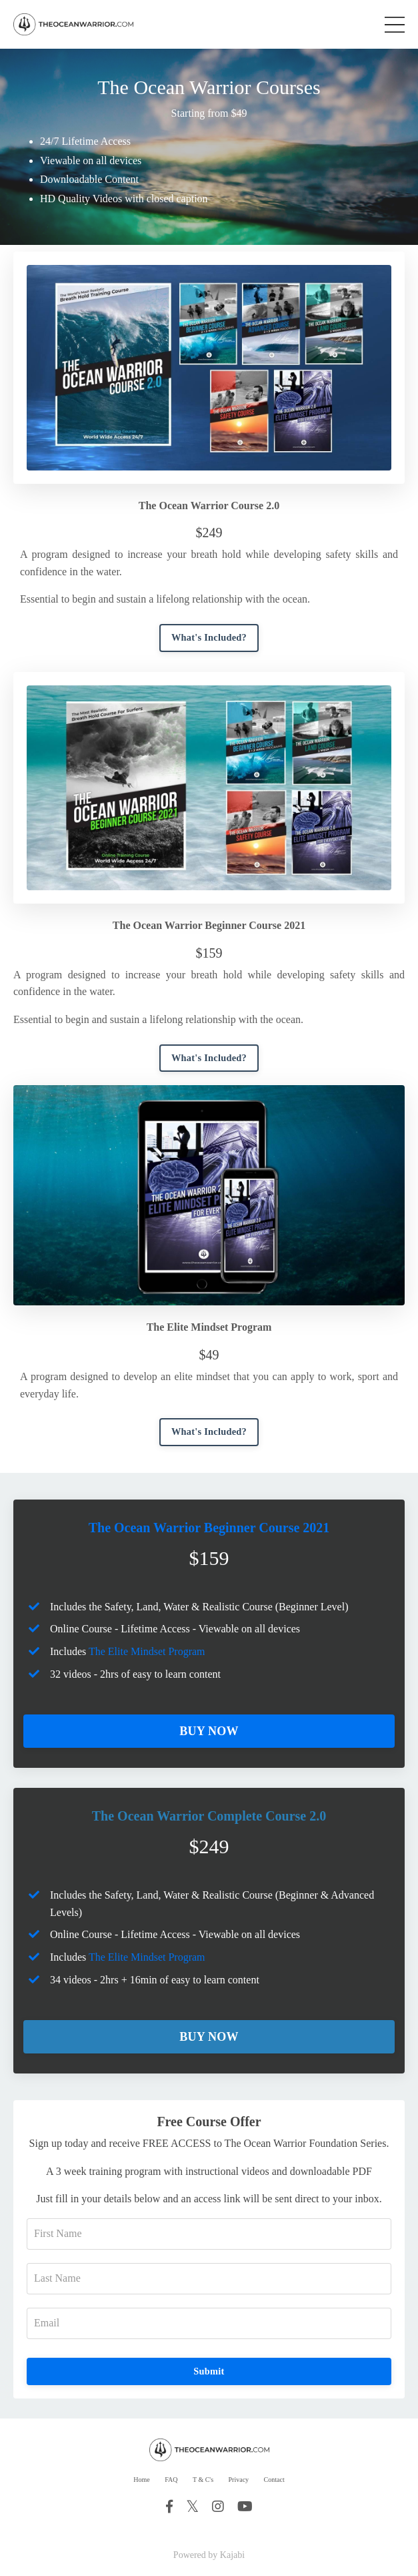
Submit (208, 2371)
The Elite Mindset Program (147, 1651)
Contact (274, 2479)
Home (141, 2479)
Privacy (239, 2479)
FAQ (171, 2479)
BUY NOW (209, 1731)
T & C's (203, 2479)
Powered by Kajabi (209, 2555)
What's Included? (209, 637)
